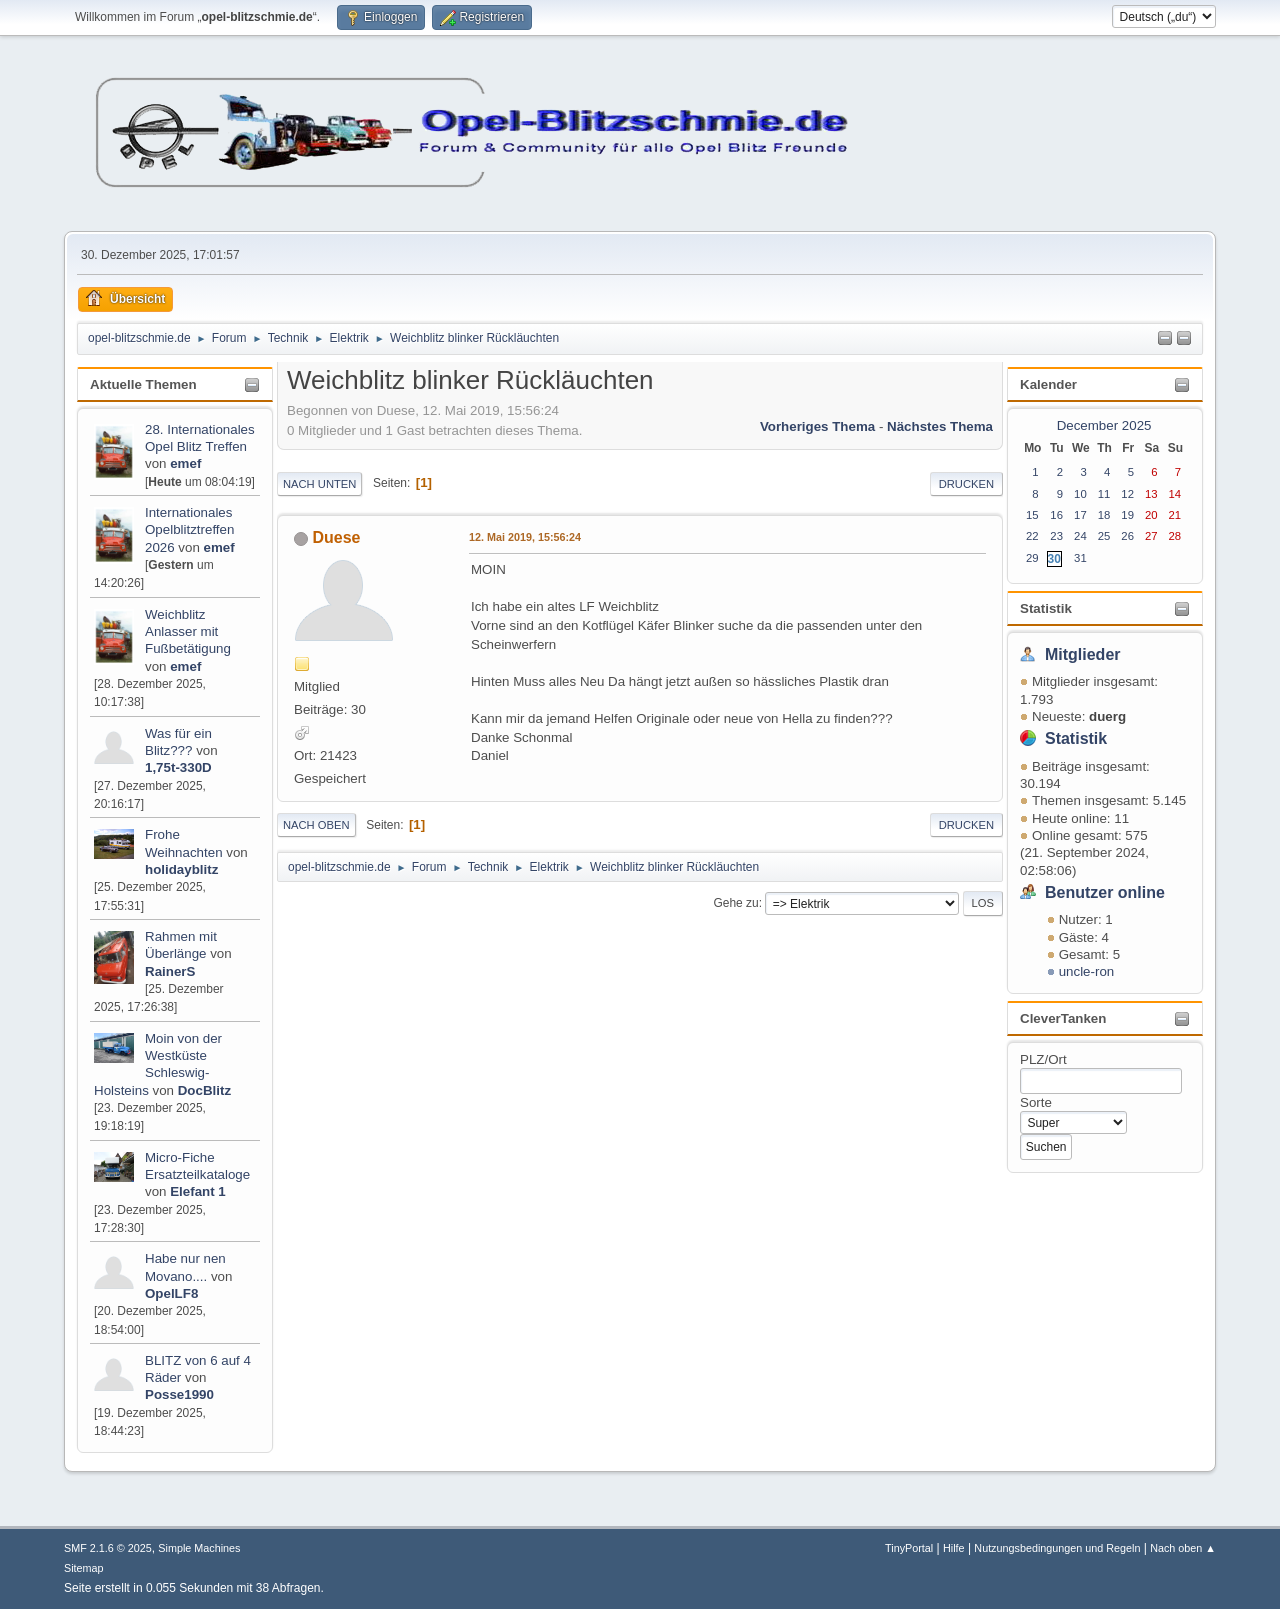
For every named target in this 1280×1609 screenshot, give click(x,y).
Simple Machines (199, 1548)
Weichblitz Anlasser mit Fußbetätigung (188, 632)
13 (1151, 494)
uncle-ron (1087, 971)
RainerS (170, 971)
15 (1032, 515)
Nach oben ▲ (1183, 1548)
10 (1080, 494)
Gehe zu (735, 903)
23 (1056, 536)
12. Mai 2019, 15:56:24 (525, 537)
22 (1032, 536)
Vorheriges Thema (817, 426)
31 (1080, 558)
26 (1127, 536)
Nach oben (316, 825)
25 (1104, 536)
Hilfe (954, 1548)
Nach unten (319, 484)
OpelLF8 (171, 1293)
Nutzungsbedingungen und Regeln (1057, 1548)
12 (1127, 494)
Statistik (1046, 608)
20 (1151, 515)
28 (1175, 536)
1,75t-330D (178, 767)
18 (1104, 515)
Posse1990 (179, 1394)
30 (1054, 559)
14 (1175, 494)
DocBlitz (204, 1090)
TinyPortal (909, 1548)
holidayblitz (181, 869)
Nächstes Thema (940, 426)
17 (1080, 515)
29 (1032, 558)
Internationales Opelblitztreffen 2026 (189, 530)
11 (1104, 494)
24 (1080, 536)
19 (1127, 515)
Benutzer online (1105, 892)
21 (1175, 515)
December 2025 (1104, 425)
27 (1151, 536)
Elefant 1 (198, 1191)
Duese (336, 537)
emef (185, 463)
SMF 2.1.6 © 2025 (108, 1548)
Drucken (966, 484)
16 (1056, 515)
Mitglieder (1083, 654)
